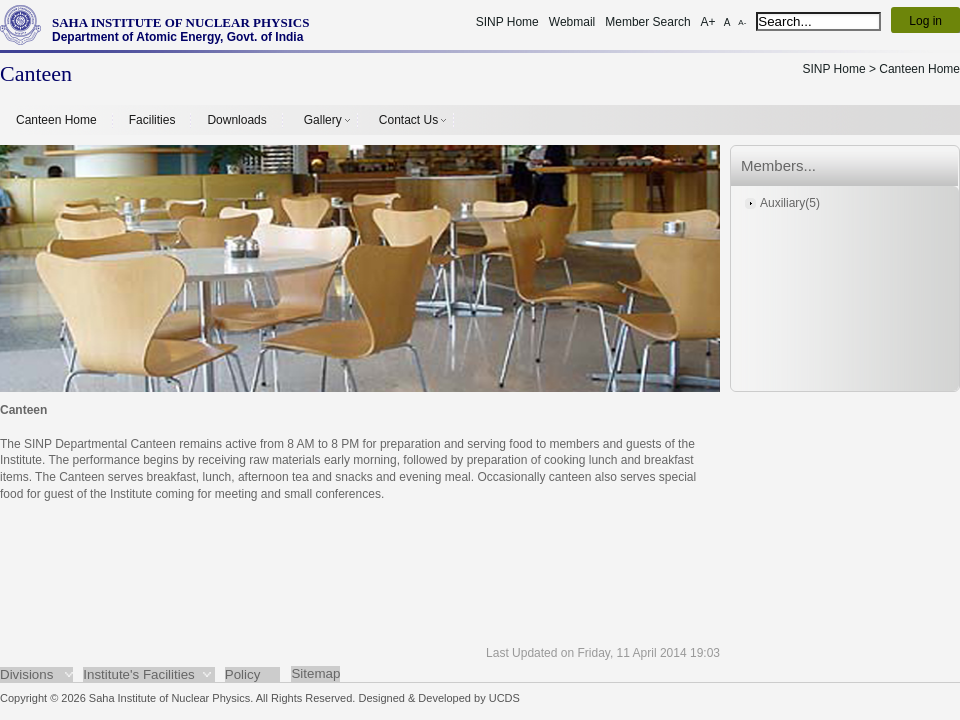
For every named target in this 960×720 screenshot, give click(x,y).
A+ (708, 22)
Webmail (572, 22)
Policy (243, 674)
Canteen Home (56, 120)
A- (742, 22)
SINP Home (507, 22)
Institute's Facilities (138, 674)
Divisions (26, 674)
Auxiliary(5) (790, 203)
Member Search (647, 22)
